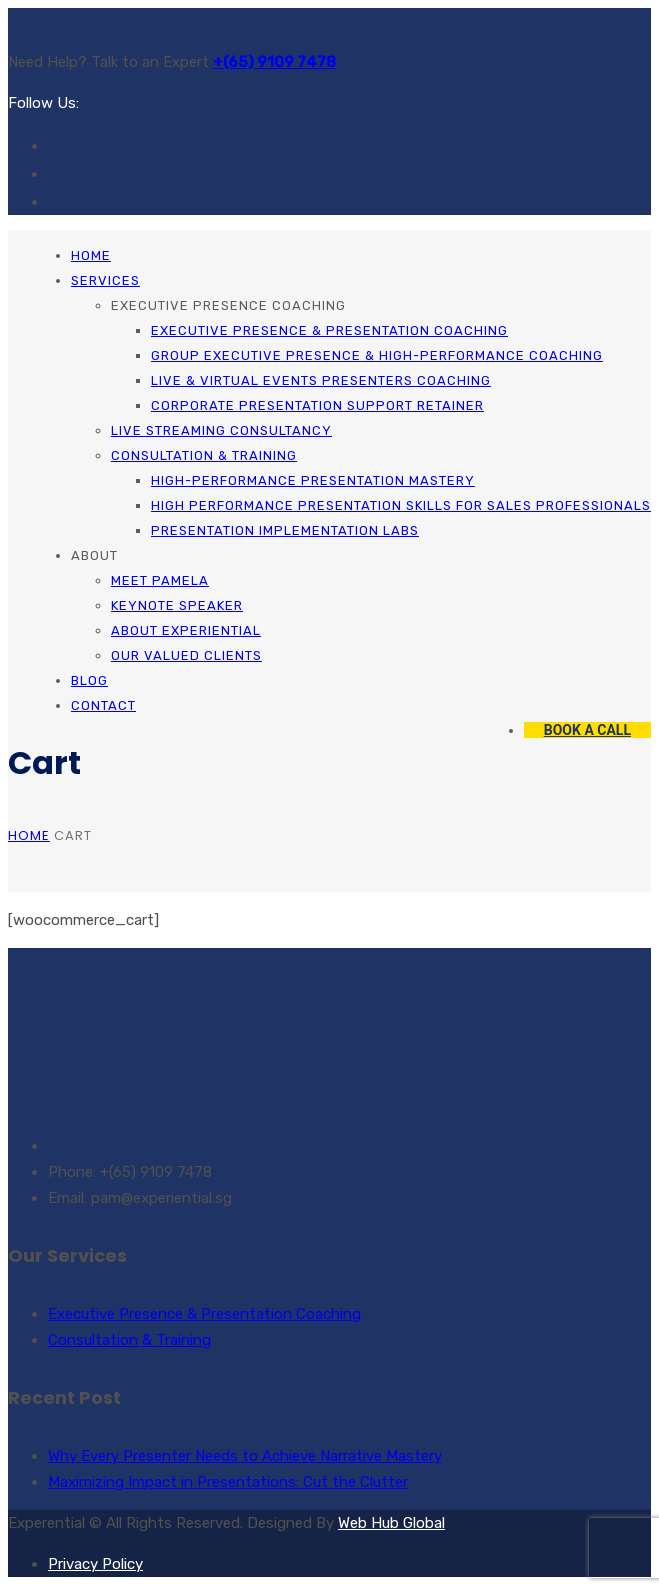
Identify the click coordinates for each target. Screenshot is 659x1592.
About (94, 555)
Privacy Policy (95, 1564)
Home (91, 255)
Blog (89, 680)
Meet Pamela (160, 580)
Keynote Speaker (177, 605)
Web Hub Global (391, 1523)
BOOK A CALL (587, 730)
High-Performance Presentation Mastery (313, 480)
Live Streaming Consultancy (221, 430)
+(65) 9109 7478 (274, 62)
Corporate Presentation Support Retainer (317, 405)
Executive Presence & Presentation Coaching (329, 330)
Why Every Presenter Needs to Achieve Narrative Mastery (245, 1456)
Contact (103, 705)
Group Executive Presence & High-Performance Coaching (377, 355)
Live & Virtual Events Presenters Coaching (321, 380)
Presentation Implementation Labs (285, 530)
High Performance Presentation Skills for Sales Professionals (401, 505)
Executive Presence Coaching (228, 305)
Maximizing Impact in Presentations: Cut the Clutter (228, 1482)
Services (105, 280)
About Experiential (186, 630)
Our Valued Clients (186, 655)
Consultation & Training (204, 455)
